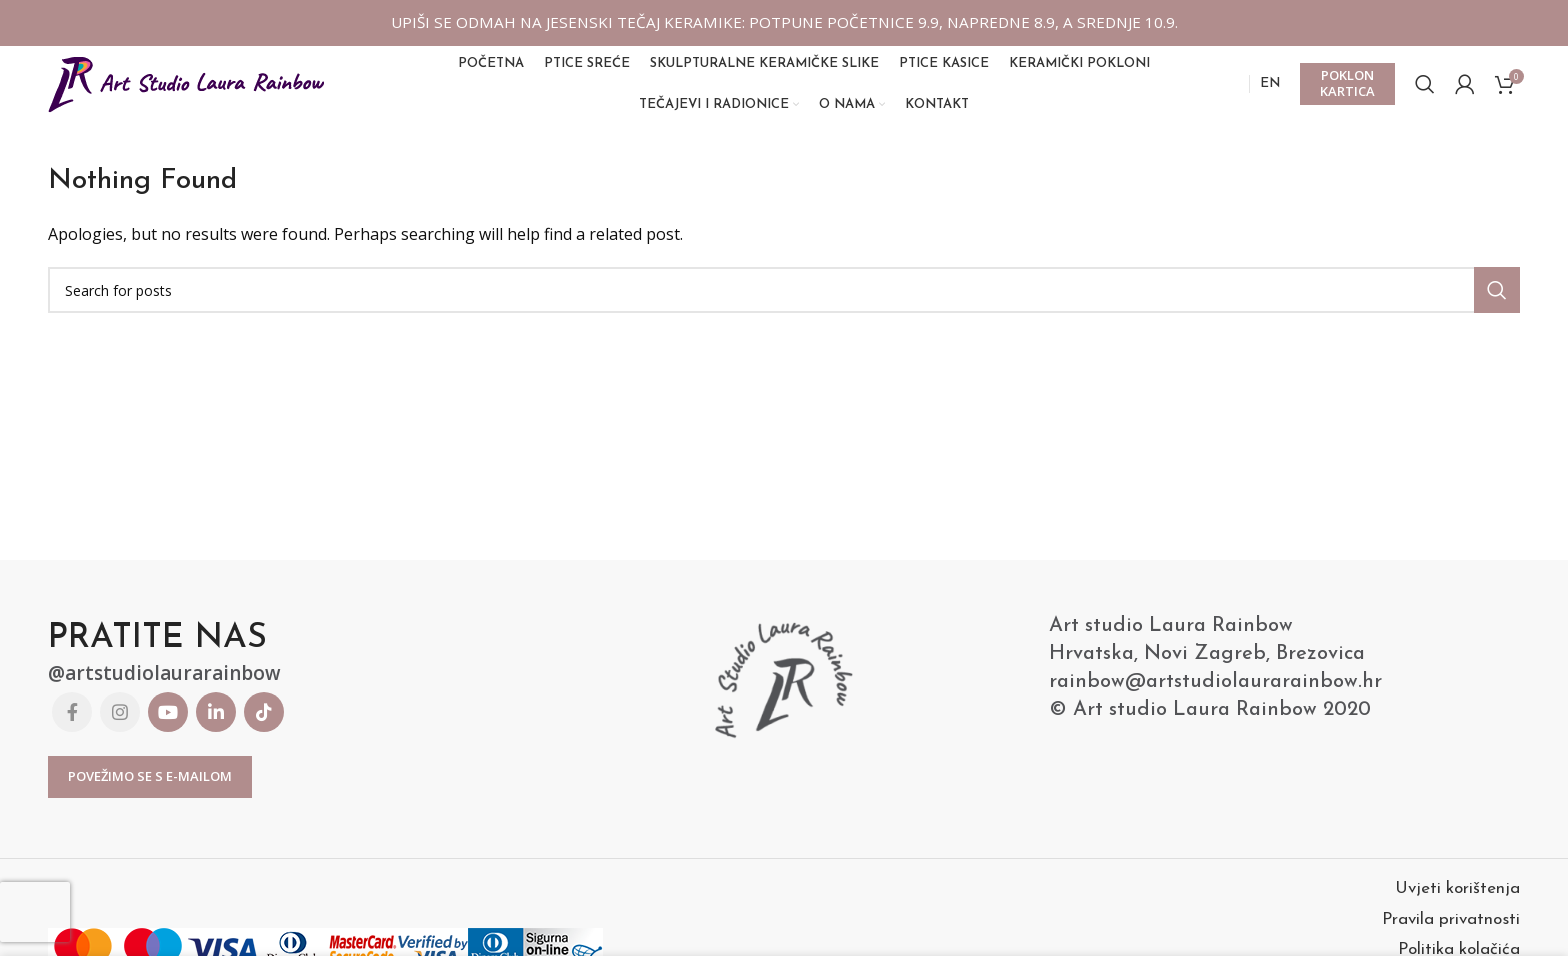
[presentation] (35, 912)
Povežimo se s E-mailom (150, 790)
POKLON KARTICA (1347, 90)
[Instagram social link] (120, 725)
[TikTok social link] (264, 725)
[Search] (1425, 91)
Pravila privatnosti (1451, 932)
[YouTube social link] (168, 725)
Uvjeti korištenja (1457, 901)
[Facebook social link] (72, 725)
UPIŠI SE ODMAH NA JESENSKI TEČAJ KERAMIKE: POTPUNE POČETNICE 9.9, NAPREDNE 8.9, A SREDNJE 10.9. (784, 22)
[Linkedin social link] (216, 725)
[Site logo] (188, 89)
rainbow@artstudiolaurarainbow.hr (1215, 696)
